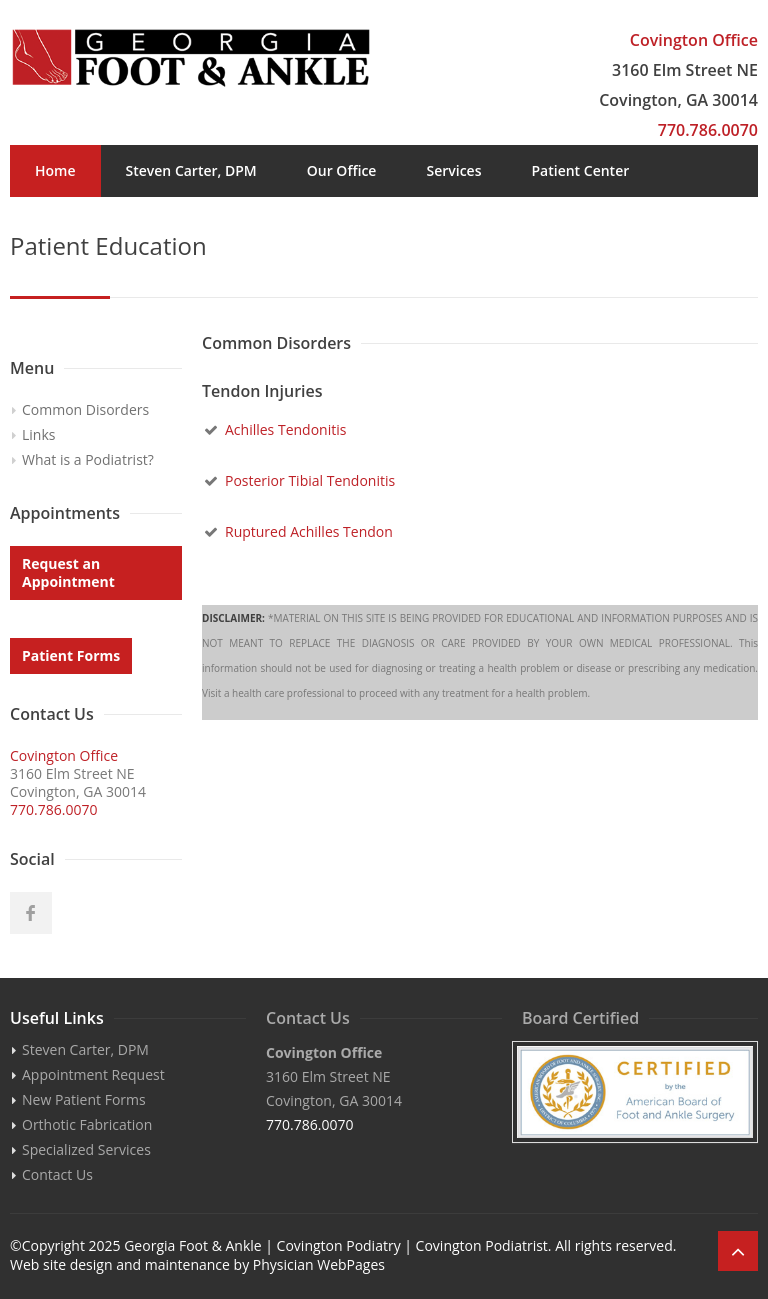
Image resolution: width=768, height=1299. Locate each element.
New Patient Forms (84, 1099)
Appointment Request (93, 1074)
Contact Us (387, 222)
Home (55, 170)
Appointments (253, 222)
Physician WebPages (319, 1264)
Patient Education (95, 222)
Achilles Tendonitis (285, 429)
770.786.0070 (708, 130)
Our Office (342, 170)
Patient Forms (71, 655)
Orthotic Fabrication (87, 1124)
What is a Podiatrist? (88, 459)
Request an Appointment (68, 572)
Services (453, 170)
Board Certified (580, 1018)
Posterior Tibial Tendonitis (310, 480)
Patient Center (580, 170)
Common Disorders (85, 409)
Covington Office (694, 40)
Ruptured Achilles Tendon (309, 531)
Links (38, 434)
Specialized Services (86, 1149)
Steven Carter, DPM (191, 170)
